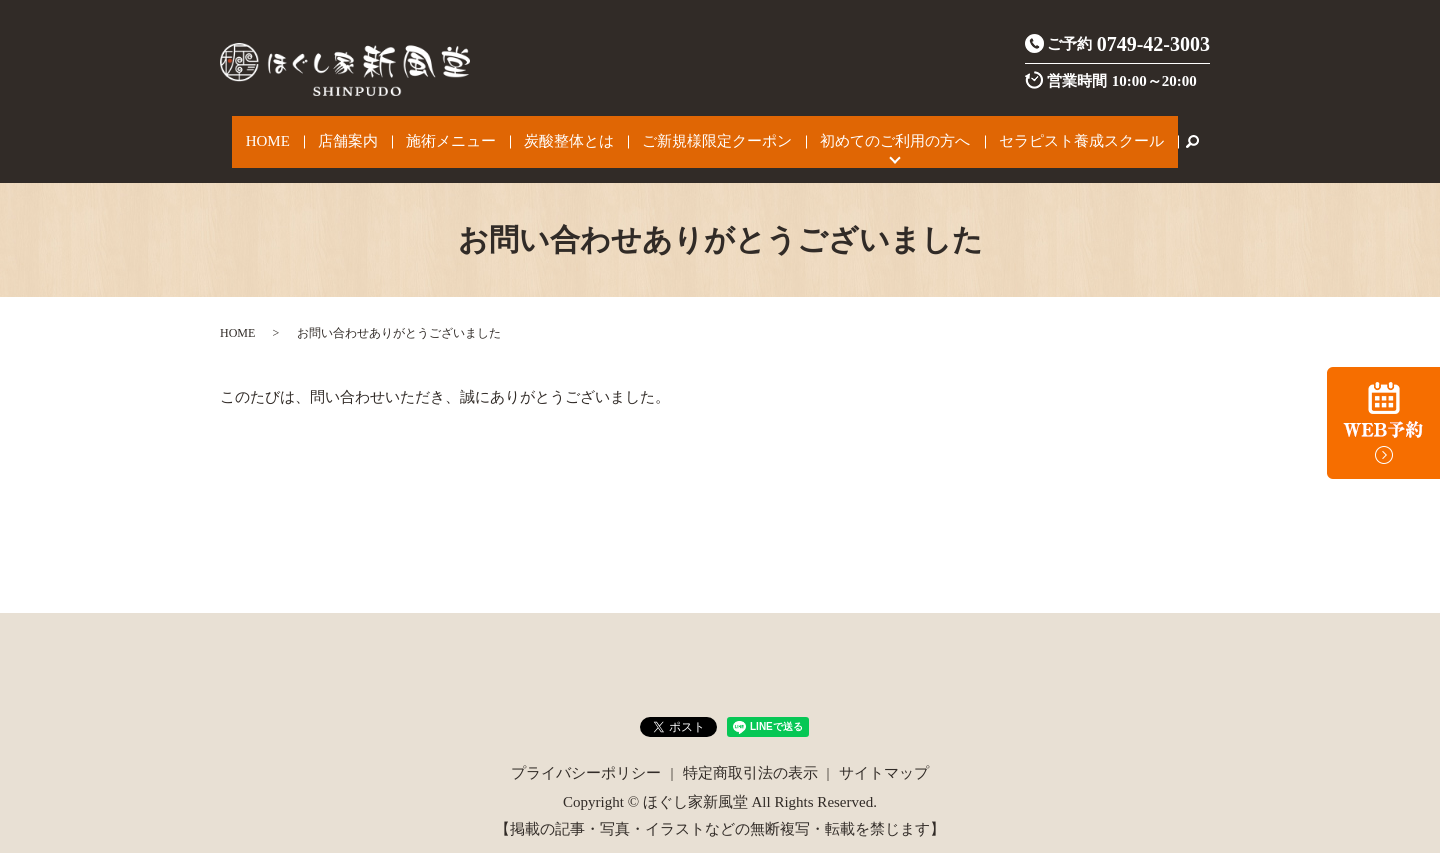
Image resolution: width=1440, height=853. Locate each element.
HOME (309, 132)
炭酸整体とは (566, 132)
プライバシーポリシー (586, 753)
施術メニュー (463, 132)
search (1138, 132)
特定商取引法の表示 (750, 753)
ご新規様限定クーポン (700, 132)
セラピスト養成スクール (1034, 132)
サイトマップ (884, 753)
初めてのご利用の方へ (863, 132)
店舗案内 (374, 132)
